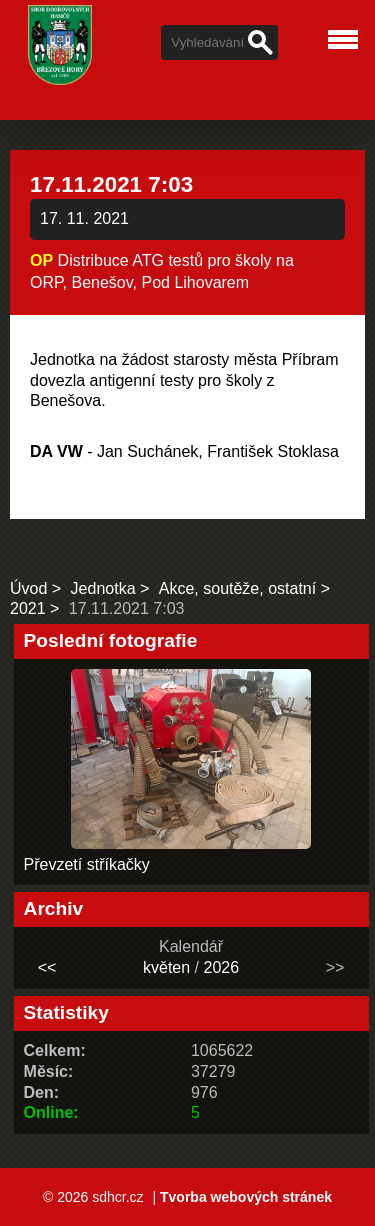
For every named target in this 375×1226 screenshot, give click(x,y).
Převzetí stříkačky (87, 864)
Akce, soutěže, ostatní (237, 588)
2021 (28, 608)
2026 (221, 967)
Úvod (28, 588)
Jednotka (103, 588)
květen (166, 967)
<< (47, 967)
